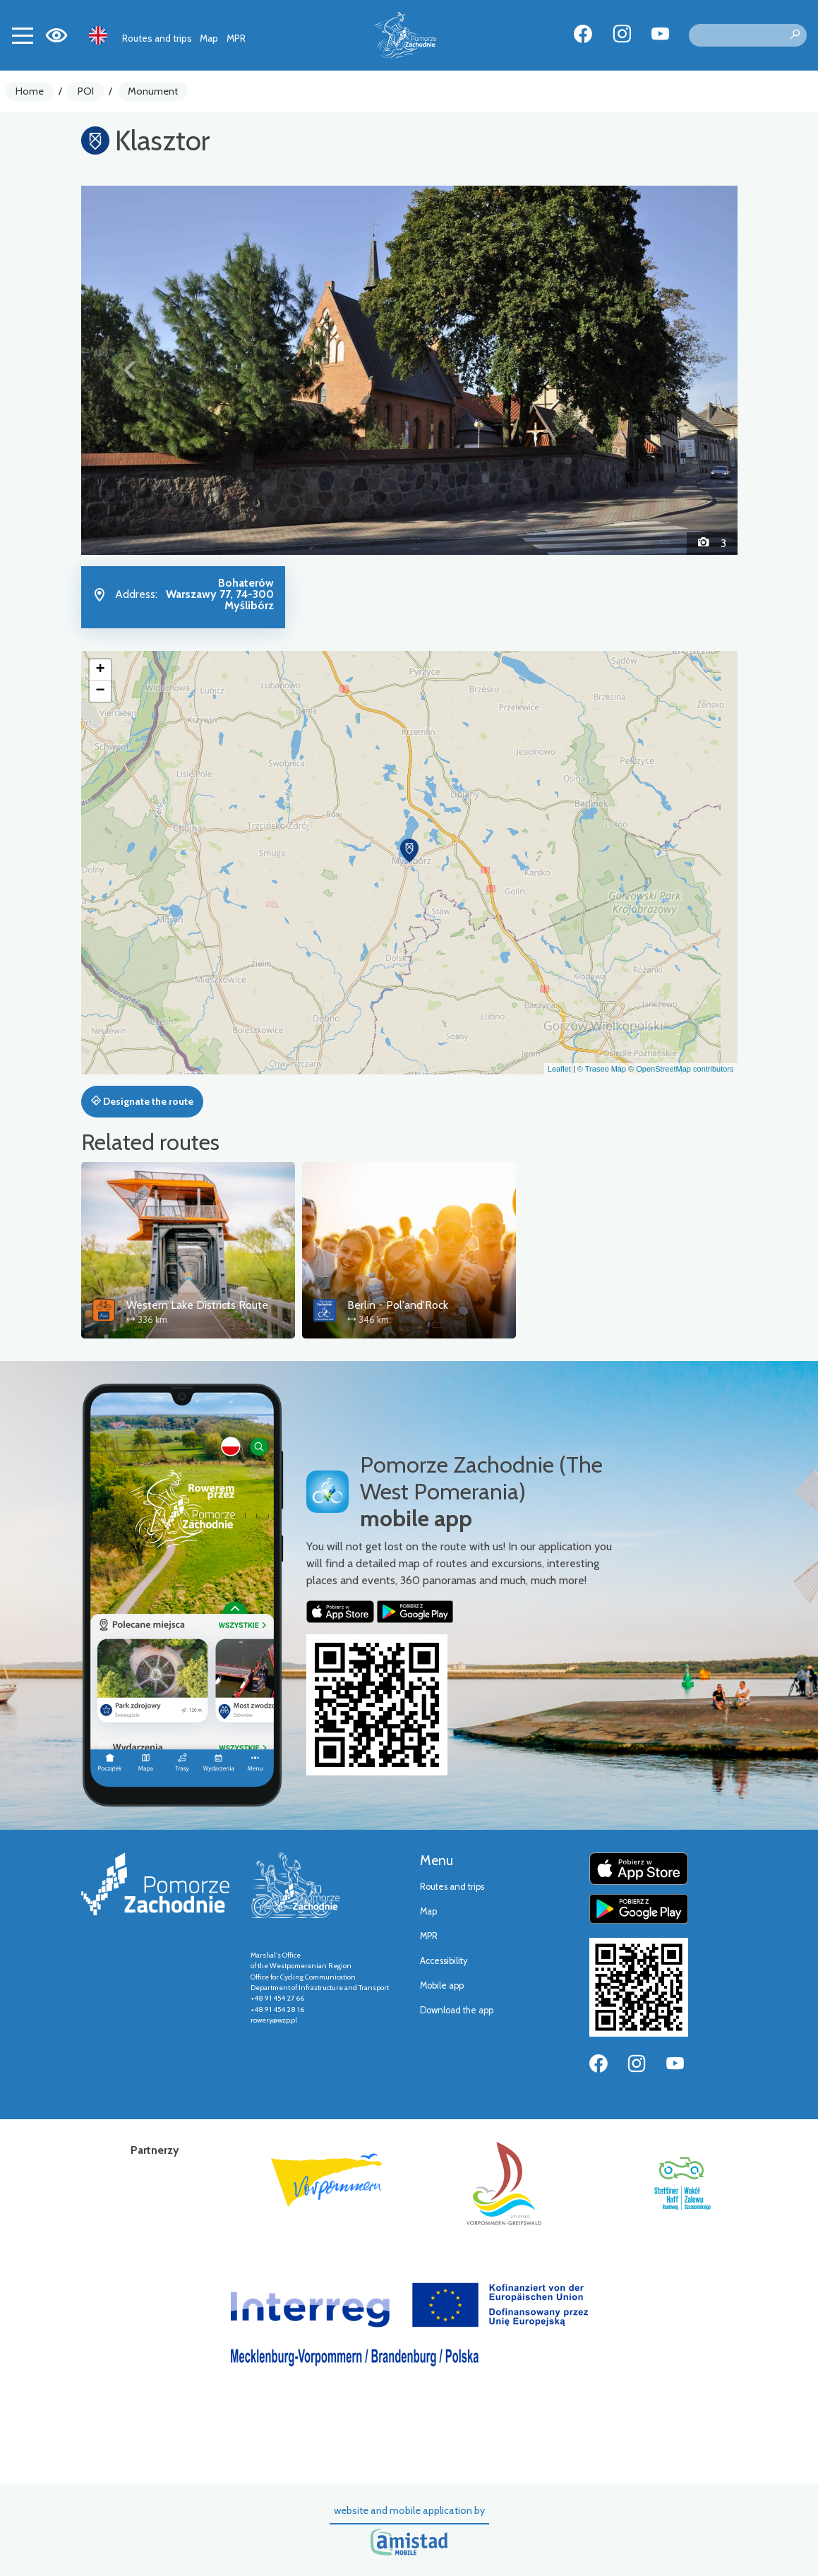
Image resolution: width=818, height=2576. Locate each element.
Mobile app (442, 1985)
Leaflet (559, 1069)
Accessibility (443, 1960)
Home (30, 91)
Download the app (456, 2010)
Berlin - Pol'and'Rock (397, 1305)
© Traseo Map (601, 1069)
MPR (236, 38)
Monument (153, 91)
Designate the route (142, 1101)
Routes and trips (157, 38)
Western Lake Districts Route (197, 1305)
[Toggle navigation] (22, 35)
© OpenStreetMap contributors (680, 1069)
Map (209, 38)
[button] (130, 370)
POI (86, 91)
